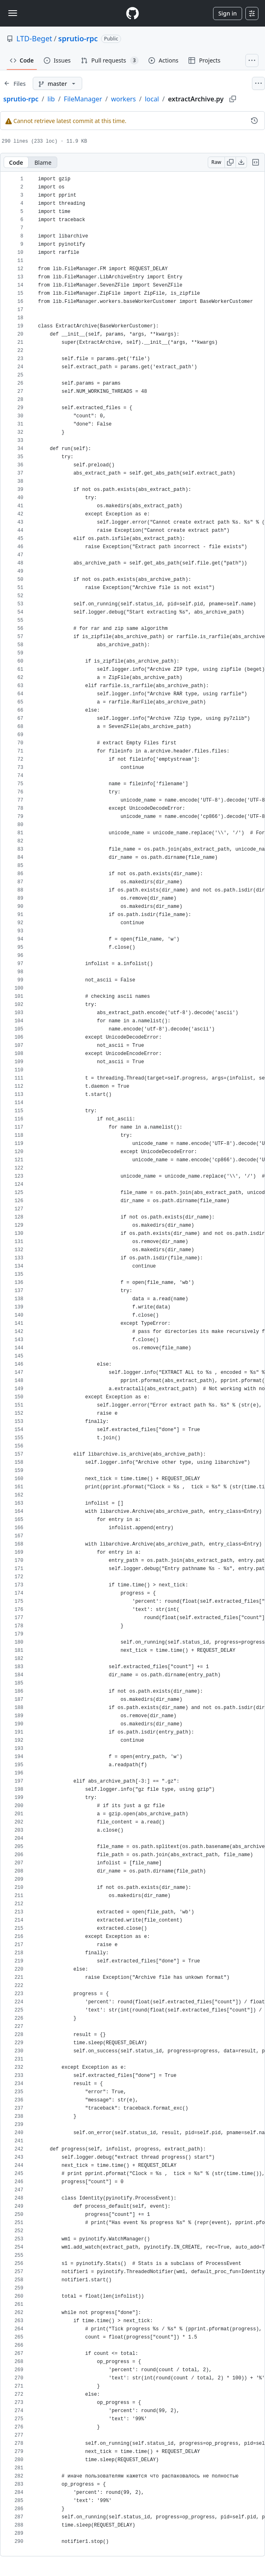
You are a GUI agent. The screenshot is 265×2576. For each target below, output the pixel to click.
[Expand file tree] (14, 83)
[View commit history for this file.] (254, 120)
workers (123, 98)
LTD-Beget (34, 38)
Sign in (227, 13)
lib (51, 98)
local (152, 98)
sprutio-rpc (78, 38)
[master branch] (57, 83)
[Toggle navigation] (13, 13)
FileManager (83, 98)
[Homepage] (132, 13)
